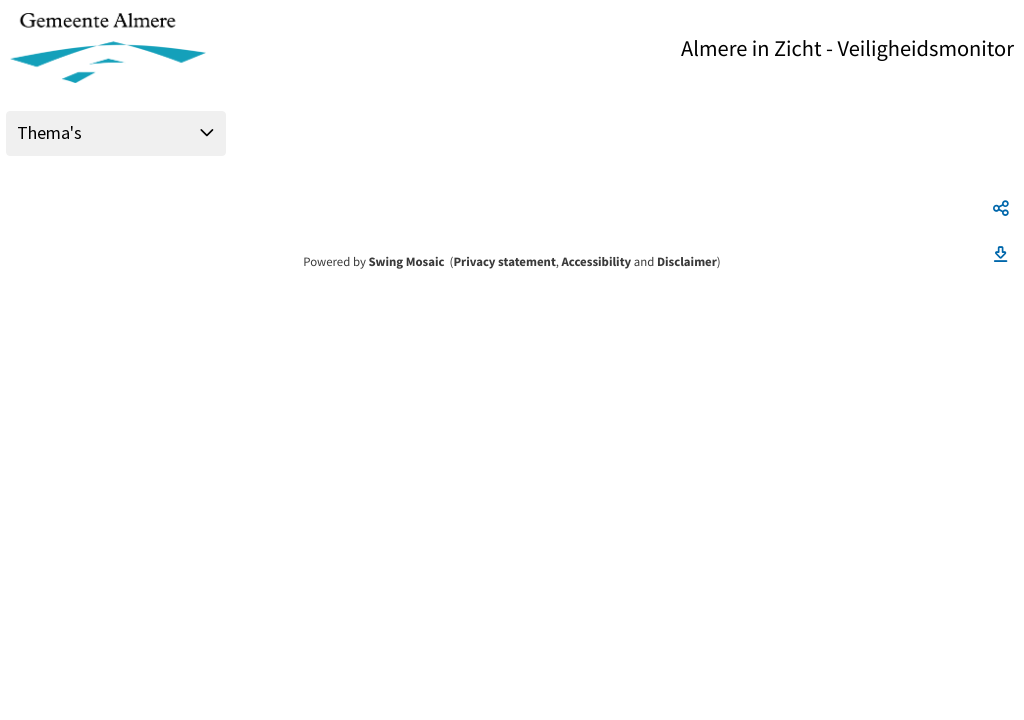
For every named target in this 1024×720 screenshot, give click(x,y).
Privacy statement (504, 262)
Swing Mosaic (406, 262)
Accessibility (597, 262)
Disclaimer (687, 262)
